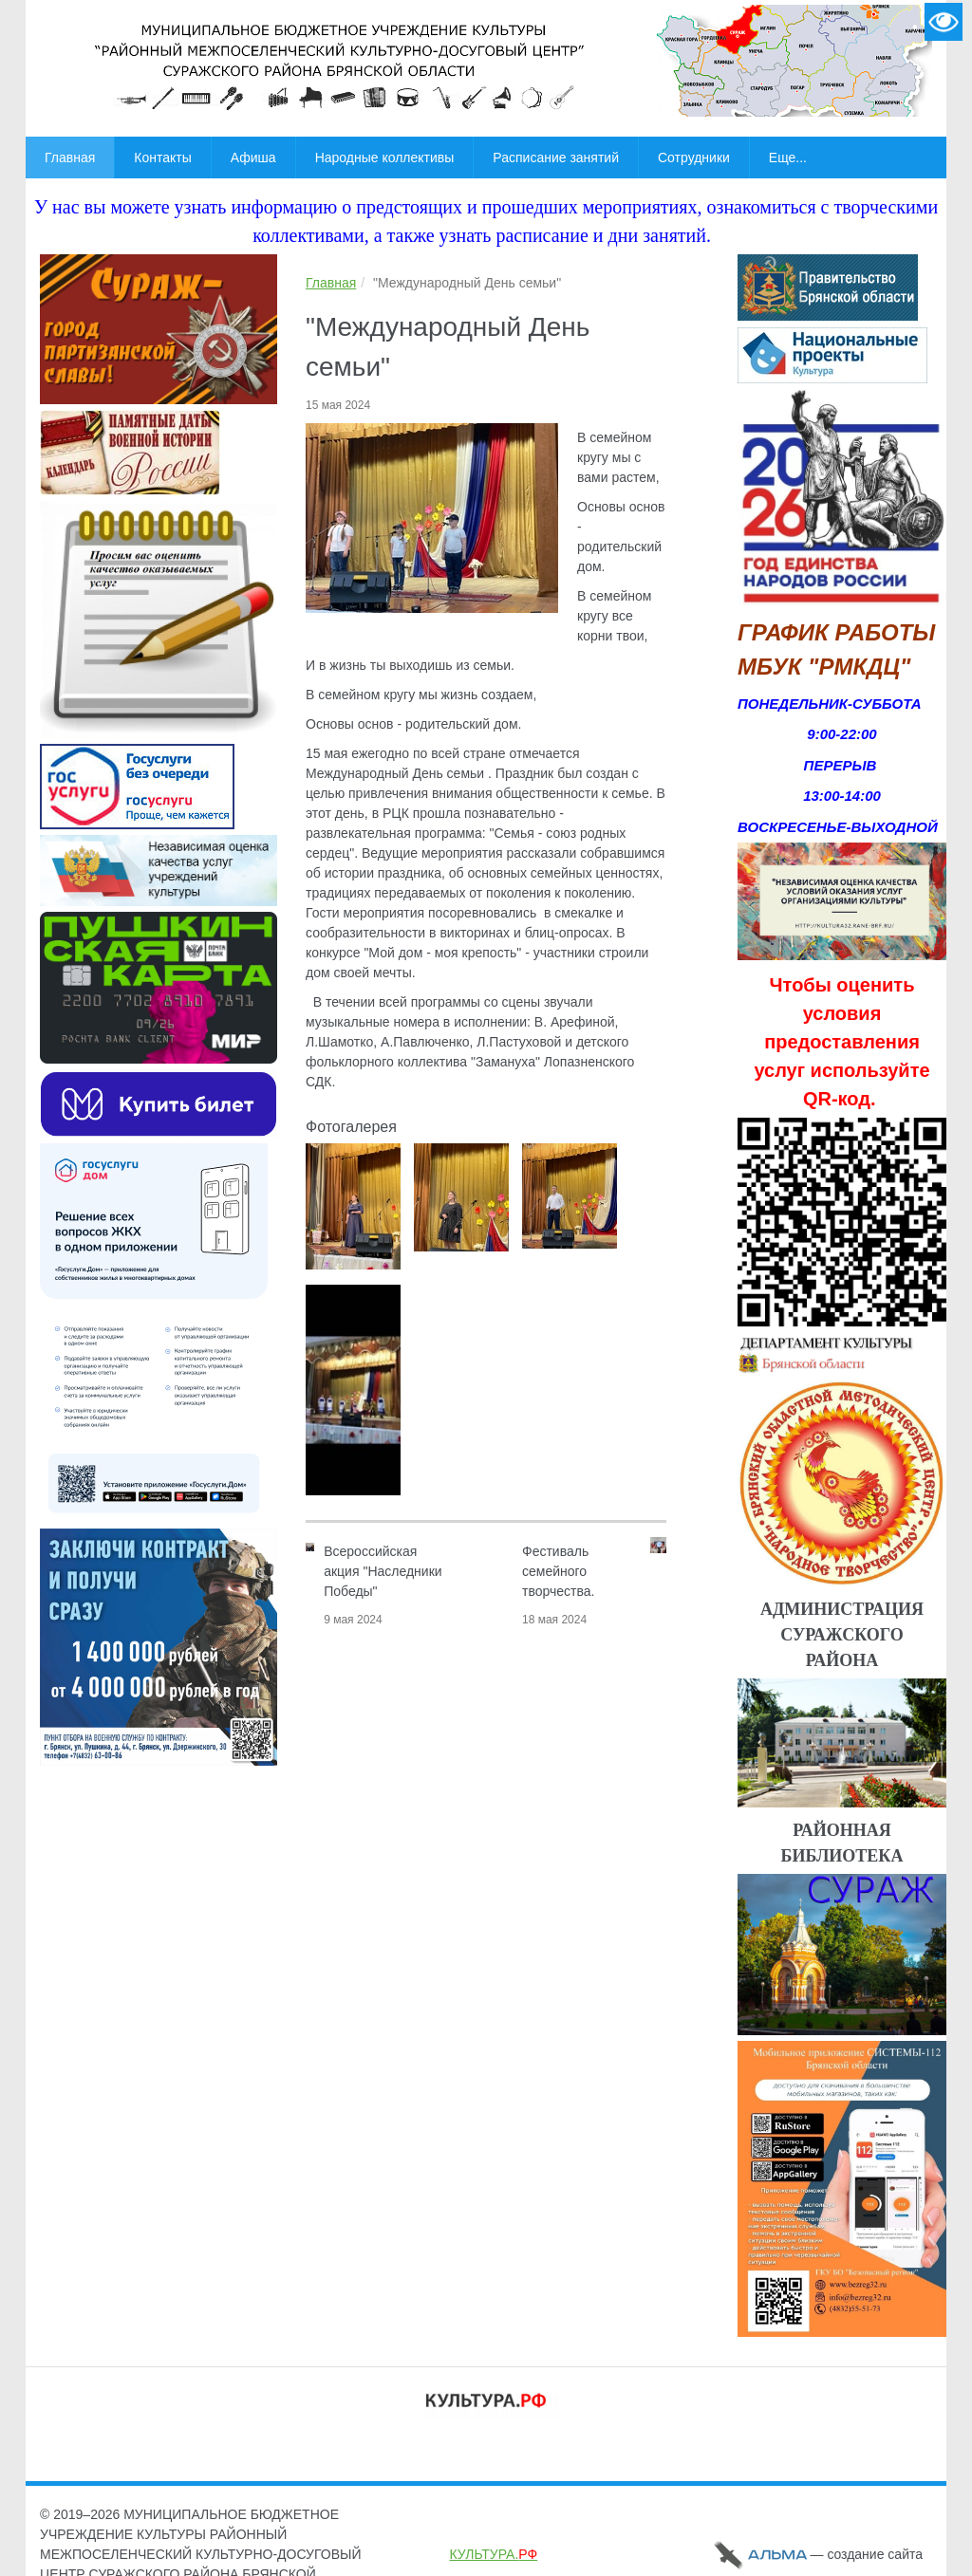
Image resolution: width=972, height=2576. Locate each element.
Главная (331, 282)
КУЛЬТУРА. (494, 2554)
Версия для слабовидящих (944, 22)
